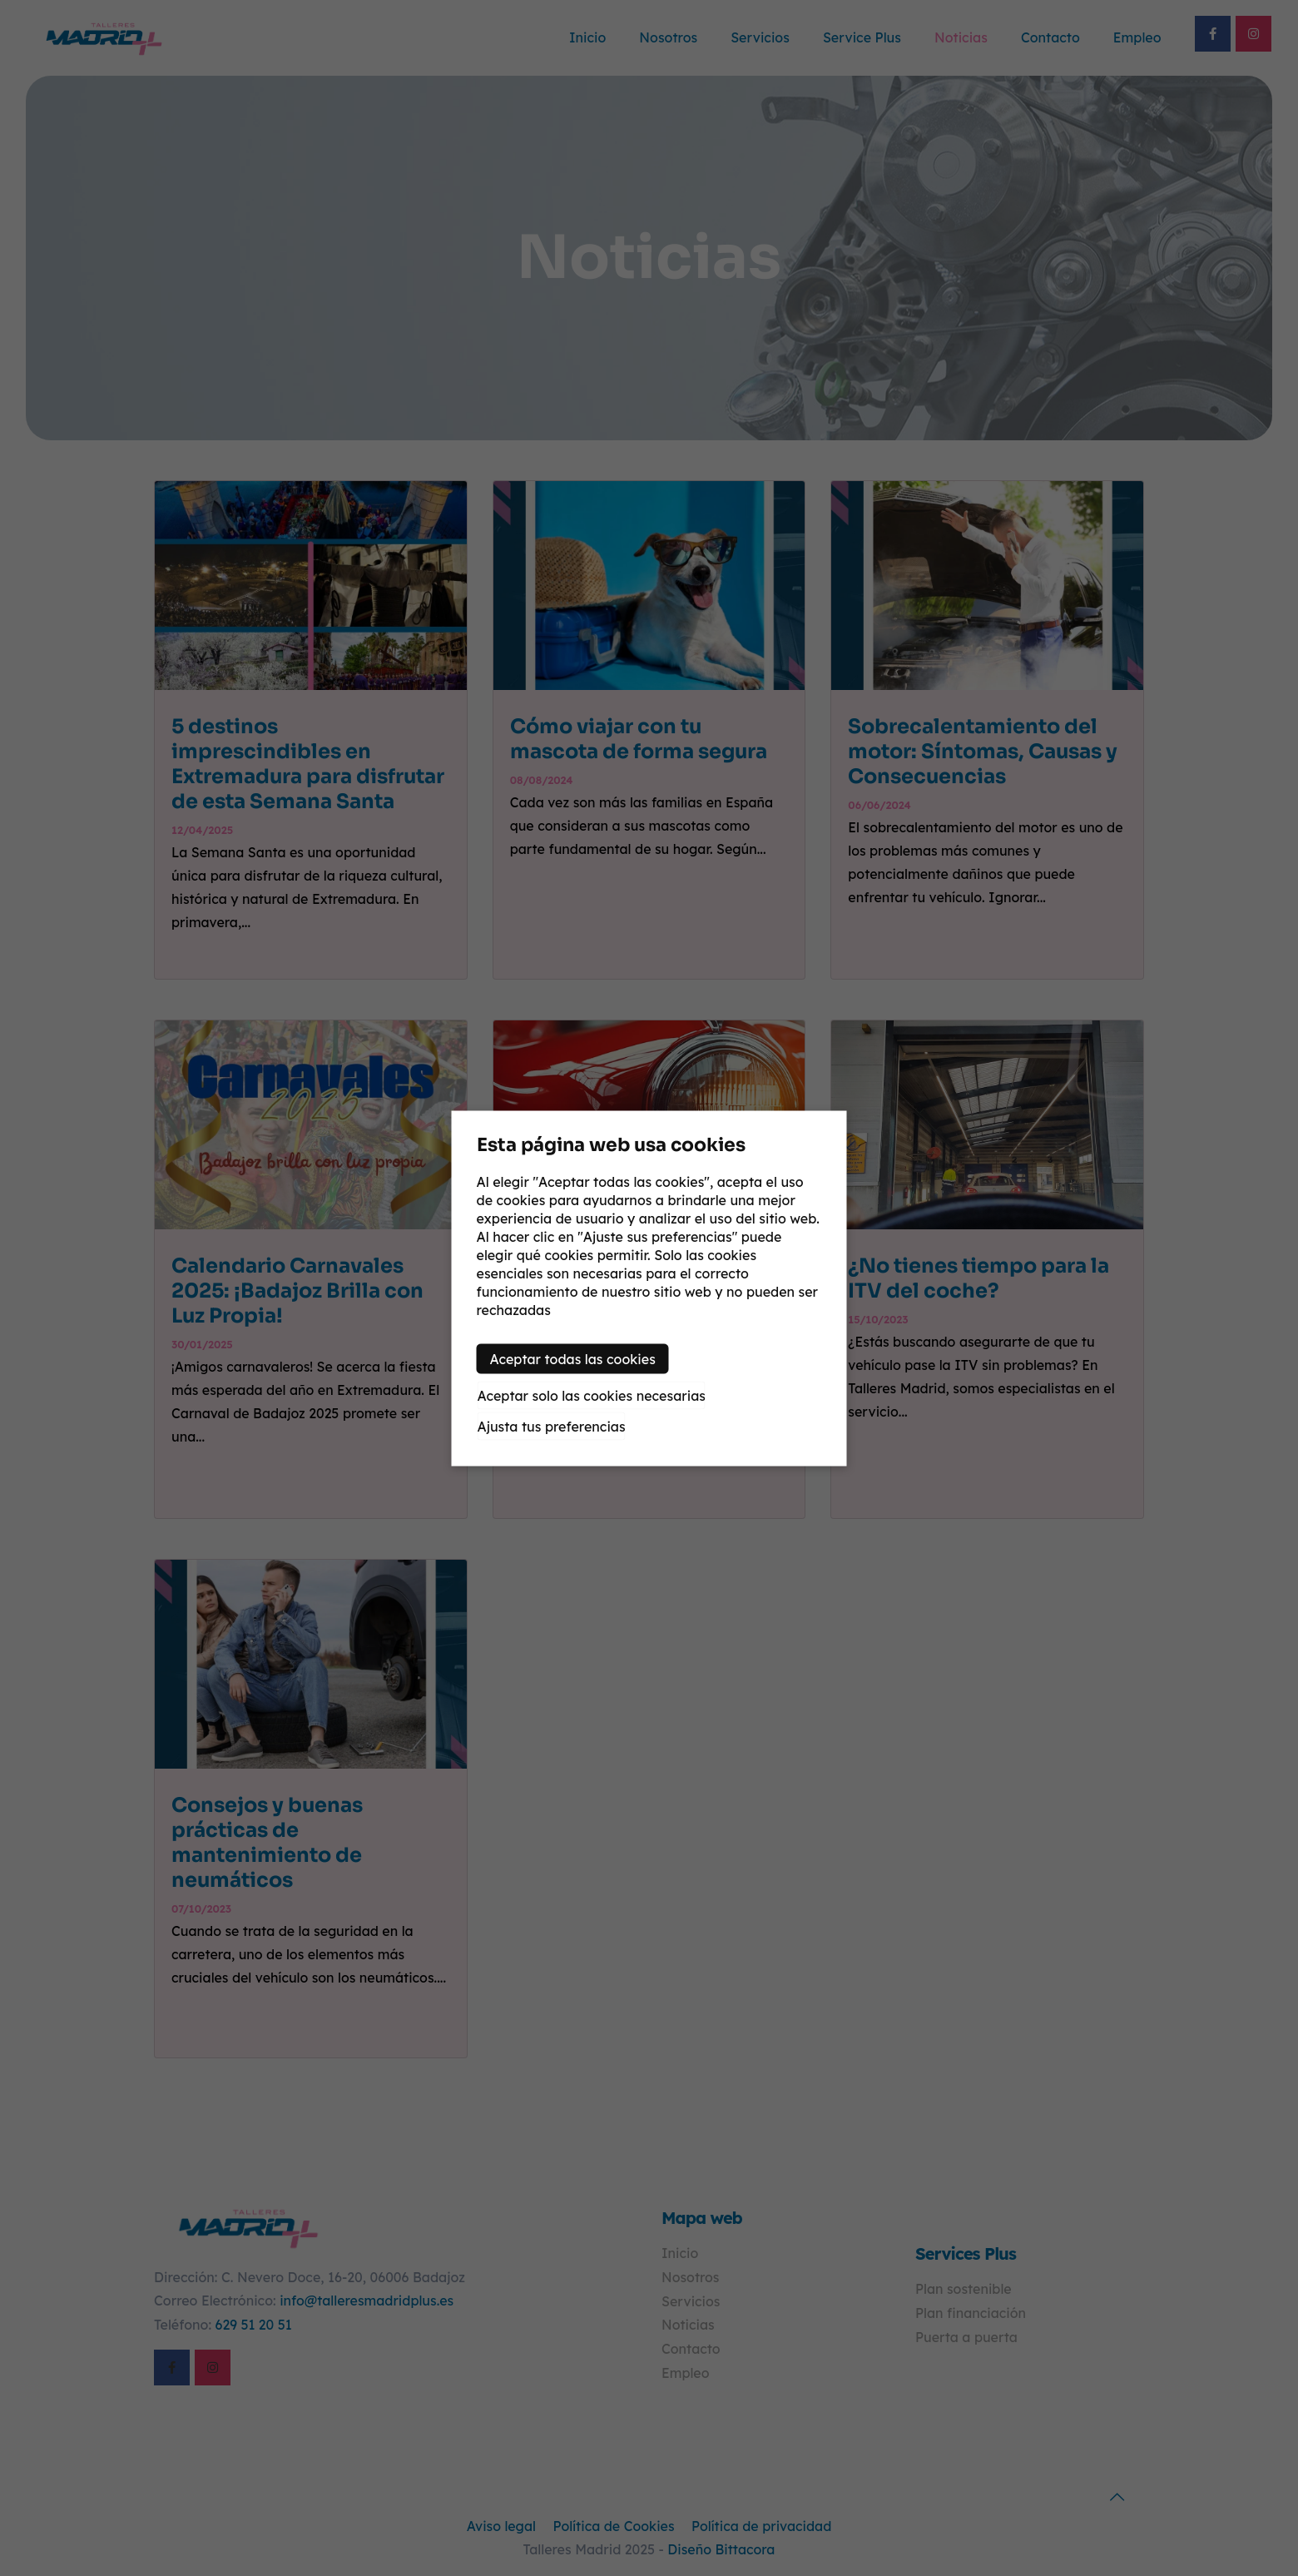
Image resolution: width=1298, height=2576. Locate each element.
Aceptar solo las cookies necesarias (592, 1395)
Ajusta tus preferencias (552, 1425)
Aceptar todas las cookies (573, 1358)
